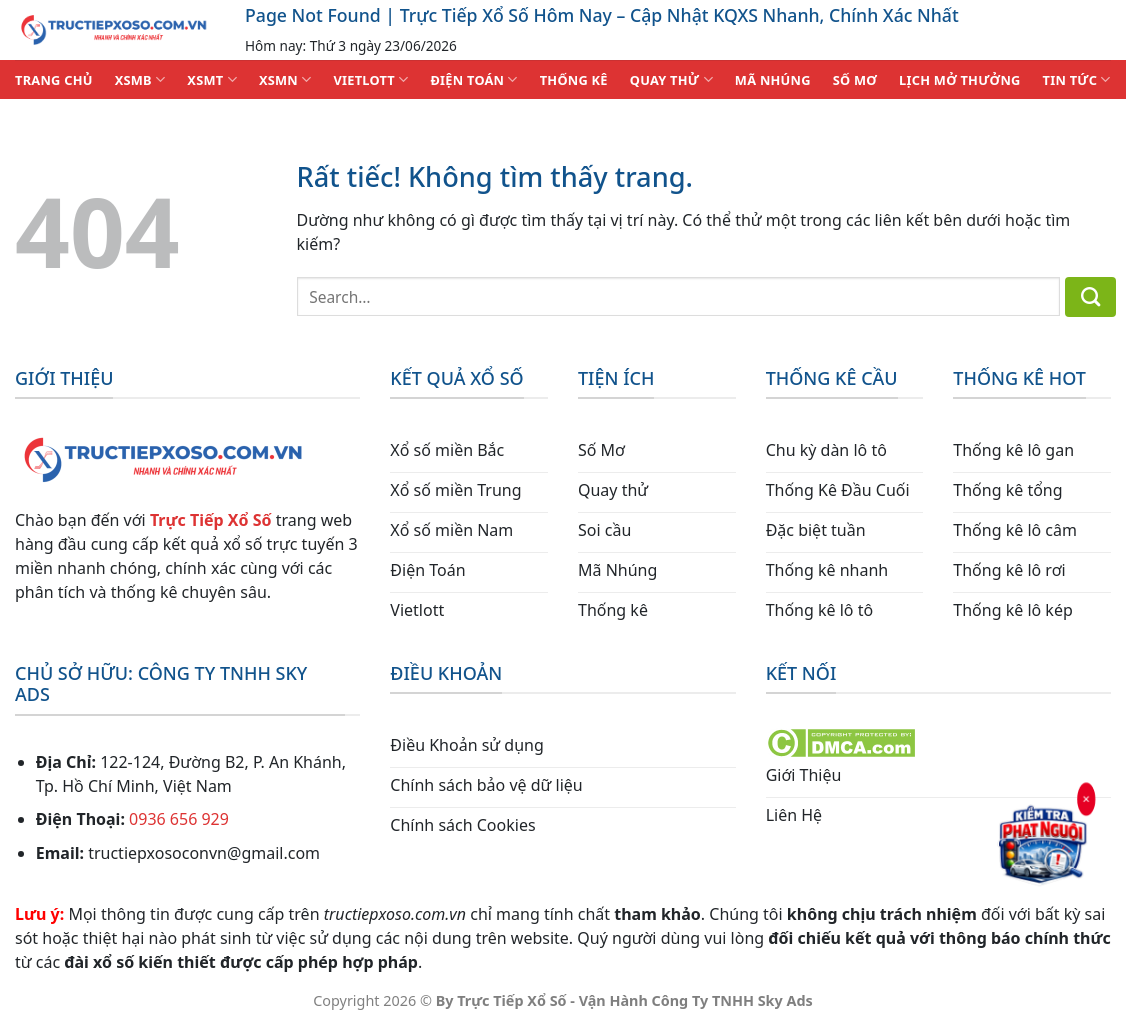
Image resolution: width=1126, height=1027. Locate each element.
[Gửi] (1090, 297)
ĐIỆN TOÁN (473, 79)
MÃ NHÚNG (773, 80)
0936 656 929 (179, 819)
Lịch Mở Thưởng (960, 80)
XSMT (212, 79)
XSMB (140, 79)
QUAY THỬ (671, 79)
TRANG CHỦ (54, 80)
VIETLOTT (370, 79)
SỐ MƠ (855, 80)
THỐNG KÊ (574, 80)
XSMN (285, 79)
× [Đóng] (1087, 798)
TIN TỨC (1077, 79)
